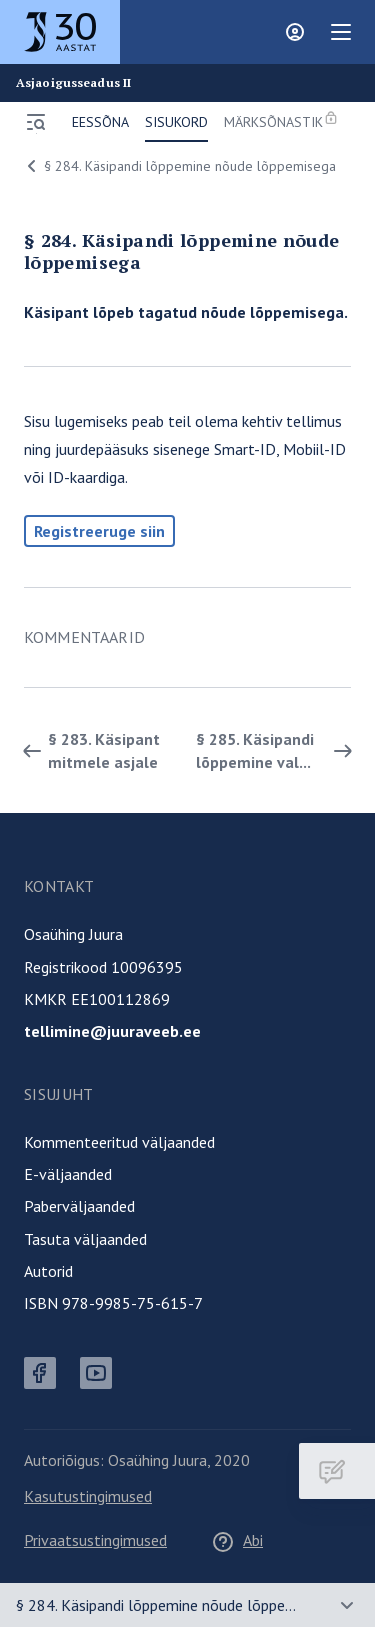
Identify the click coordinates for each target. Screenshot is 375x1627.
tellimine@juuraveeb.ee (112, 1031)
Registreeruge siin (99, 531)
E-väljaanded (68, 1174)
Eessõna (100, 122)
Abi (237, 1540)
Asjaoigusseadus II (73, 83)
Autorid (48, 1271)
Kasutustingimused (88, 1496)
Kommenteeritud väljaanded (119, 1142)
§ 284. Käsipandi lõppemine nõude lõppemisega (178, 166)
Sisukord (176, 122)
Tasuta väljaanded (85, 1239)
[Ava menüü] (36, 122)
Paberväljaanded (79, 1206)
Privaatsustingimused (95, 1540)
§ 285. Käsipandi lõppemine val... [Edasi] (278, 750)
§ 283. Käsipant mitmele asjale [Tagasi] (88, 750)
